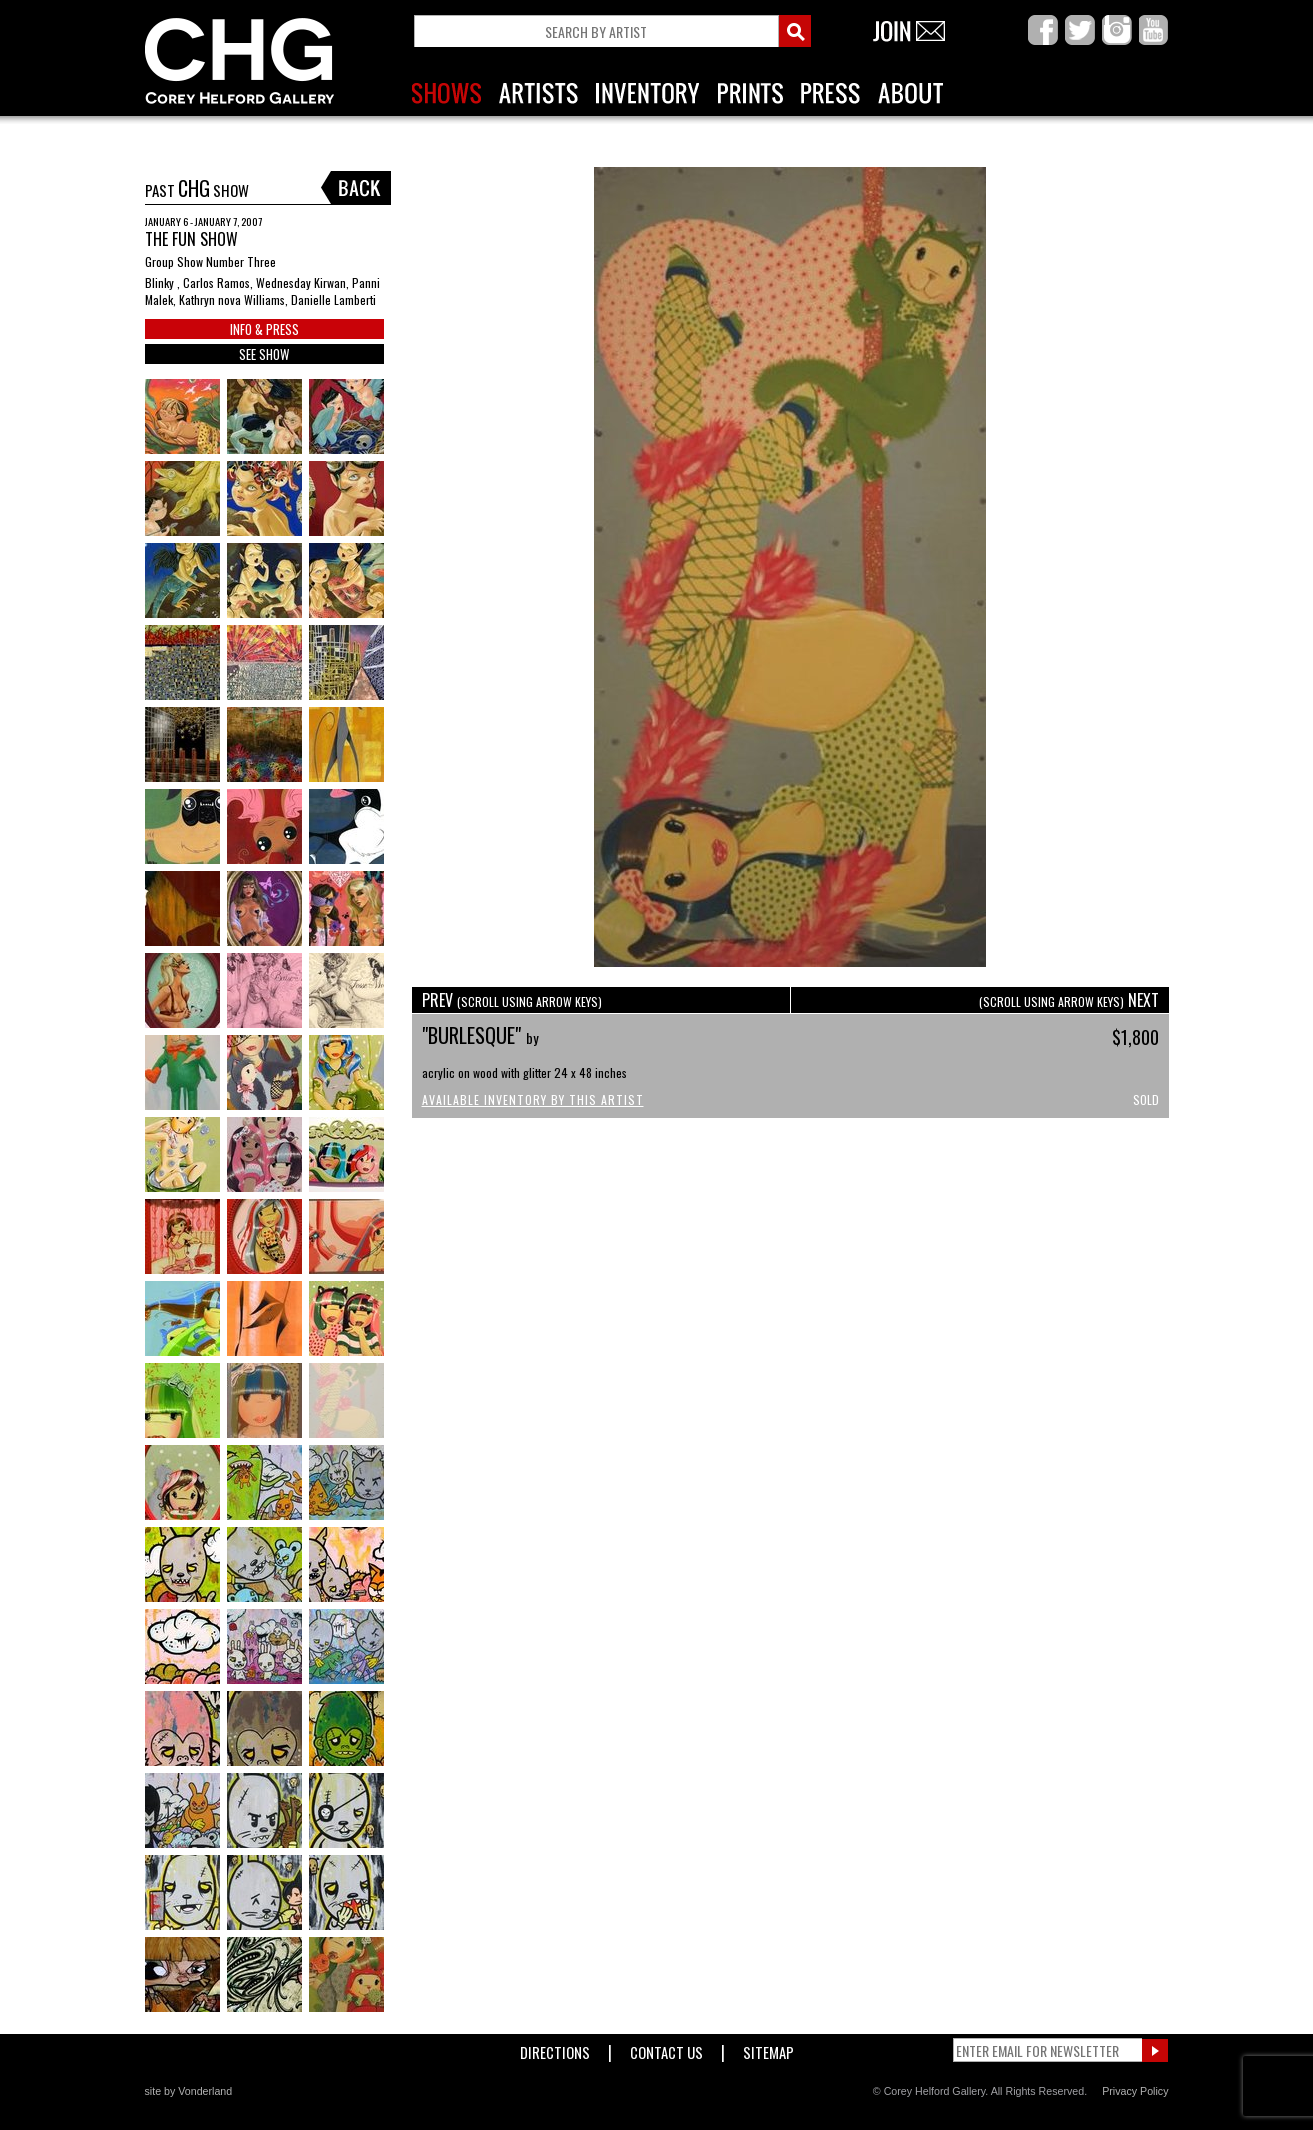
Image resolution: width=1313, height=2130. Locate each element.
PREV (512, 1000)
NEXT (1069, 1000)
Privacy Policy (1135, 2091)
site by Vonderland (189, 2091)
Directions (555, 2048)
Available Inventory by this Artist (533, 1099)
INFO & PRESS (264, 329)
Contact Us (666, 2048)
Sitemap (768, 2048)
